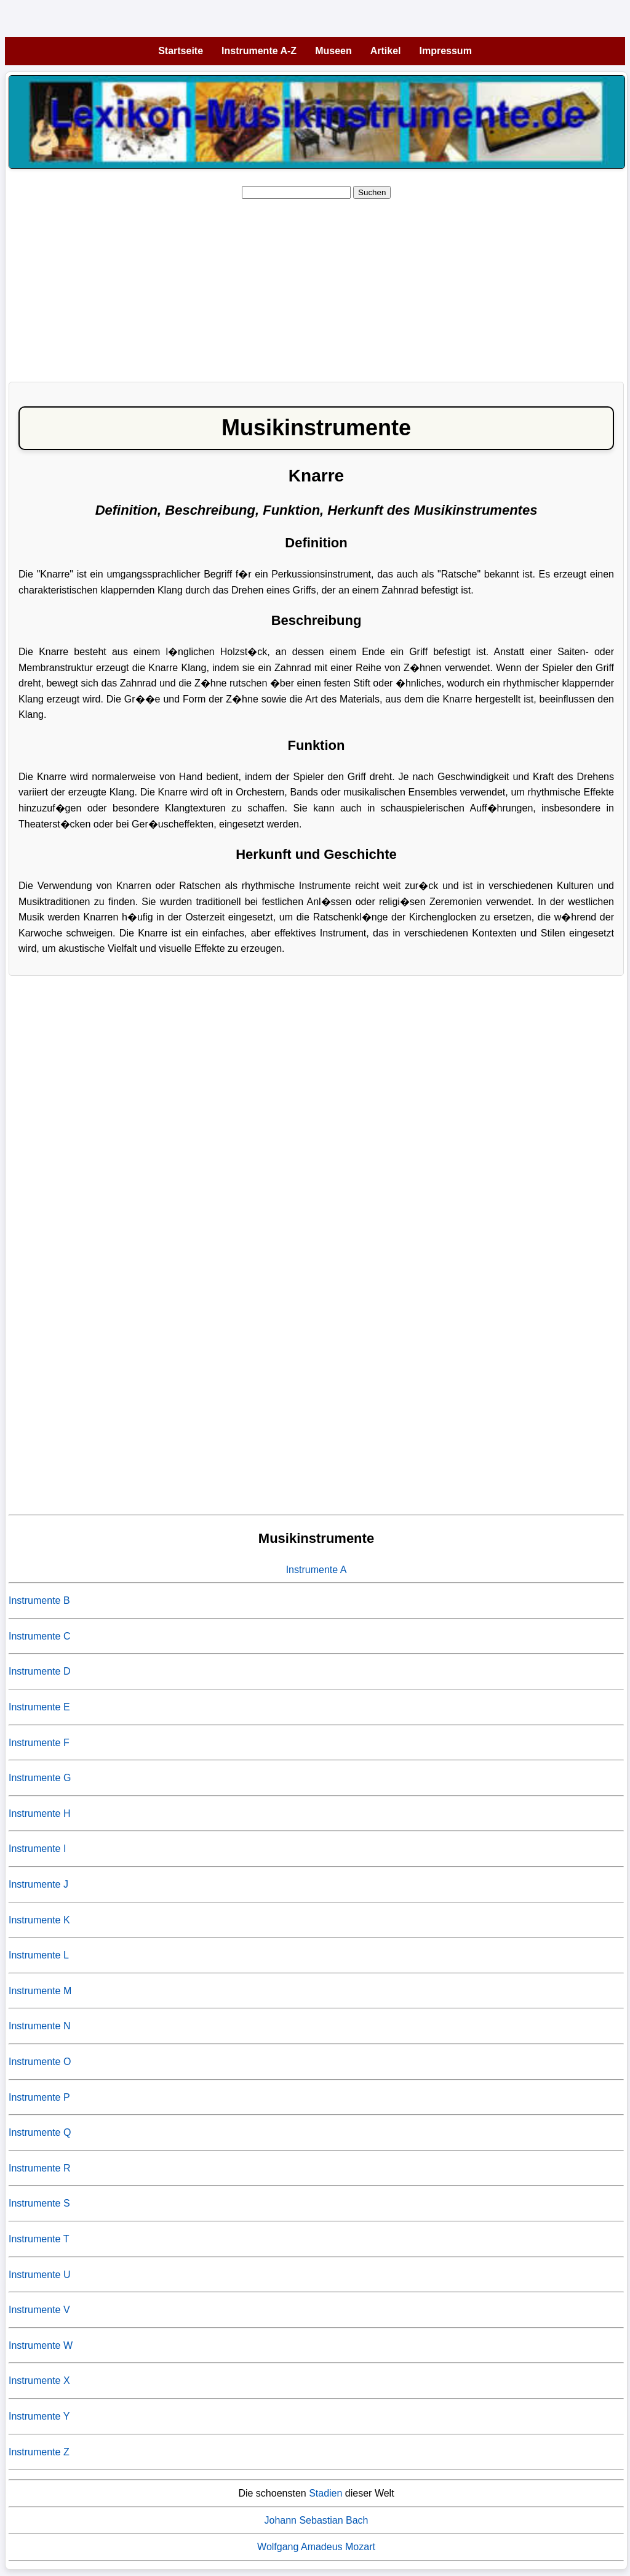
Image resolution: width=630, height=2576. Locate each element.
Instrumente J (38, 1884)
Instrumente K (39, 1920)
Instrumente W (41, 2345)
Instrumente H (39, 1813)
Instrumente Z (39, 2452)
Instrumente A (316, 1569)
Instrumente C (39, 1636)
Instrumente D (39, 1671)
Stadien (325, 2493)
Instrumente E (39, 1707)
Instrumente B (39, 1600)
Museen (333, 51)
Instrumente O (40, 2061)
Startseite (180, 51)
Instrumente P (39, 2097)
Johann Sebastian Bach (316, 2520)
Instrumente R (39, 2168)
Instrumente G (40, 1778)
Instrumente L (39, 1955)
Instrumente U (39, 2274)
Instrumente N (39, 2026)
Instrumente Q (40, 2132)
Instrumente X (39, 2380)
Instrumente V (39, 2309)
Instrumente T (39, 2239)
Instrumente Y (39, 2416)
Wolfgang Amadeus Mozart (316, 2547)
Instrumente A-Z (259, 51)
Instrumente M (40, 1991)
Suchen (372, 192)
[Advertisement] (316, 286)
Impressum (446, 51)
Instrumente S (39, 2203)
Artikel (385, 51)
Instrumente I (37, 1848)
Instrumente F (39, 1742)
